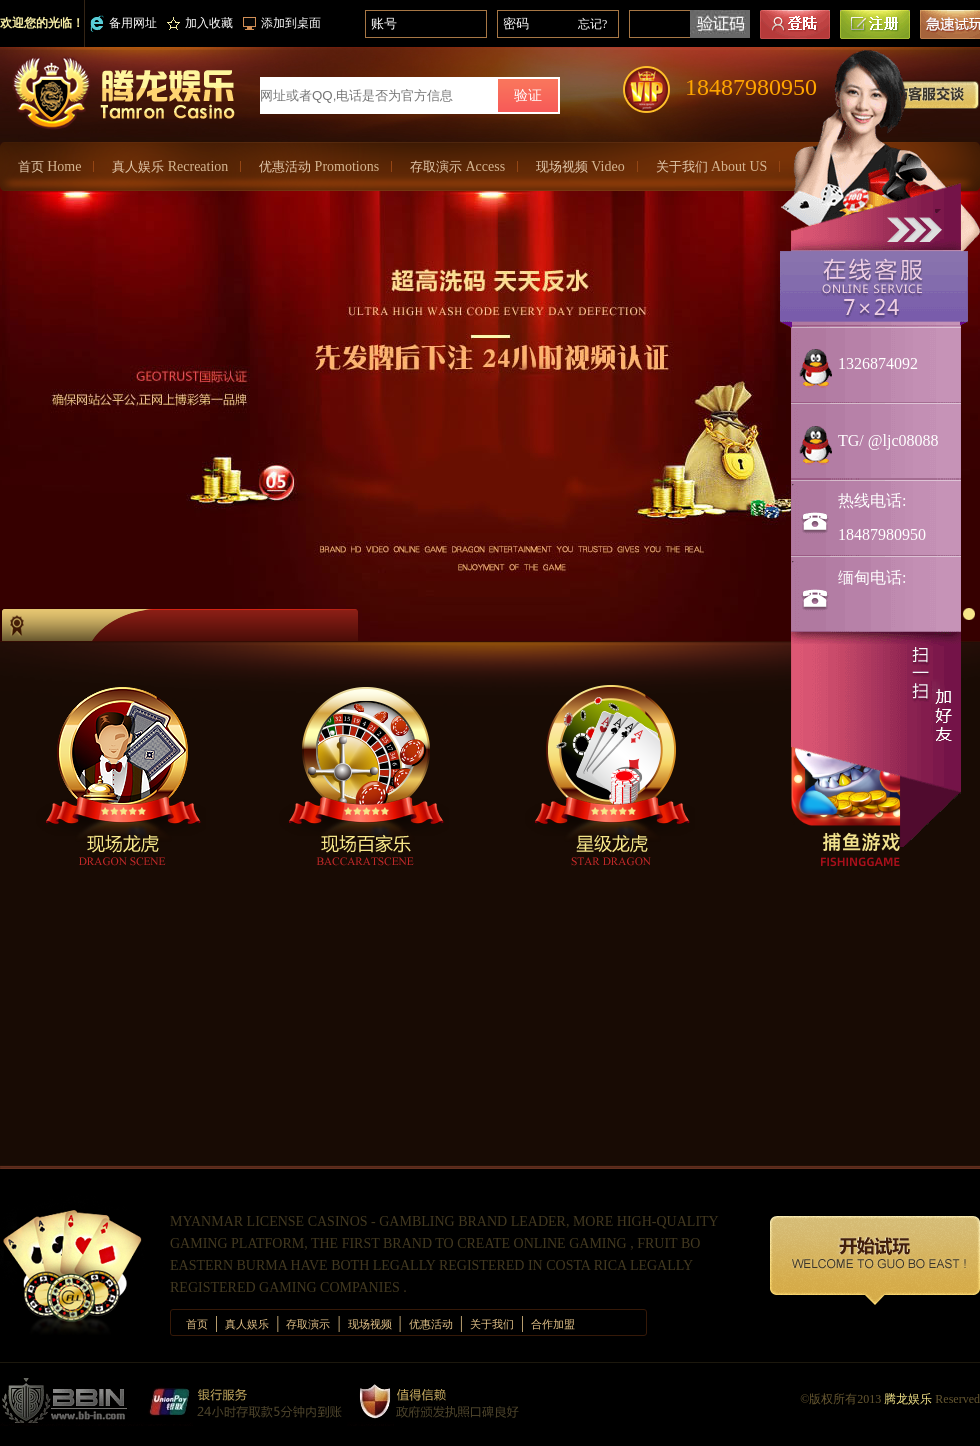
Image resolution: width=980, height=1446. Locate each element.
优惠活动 (319, 166)
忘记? (592, 24)
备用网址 (123, 23)
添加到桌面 (282, 23)
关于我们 (712, 166)
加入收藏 (200, 23)
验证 (528, 95)
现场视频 (580, 166)
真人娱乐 (170, 166)
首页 (49, 166)
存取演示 (457, 166)
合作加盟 (553, 1324)
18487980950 (751, 87)
